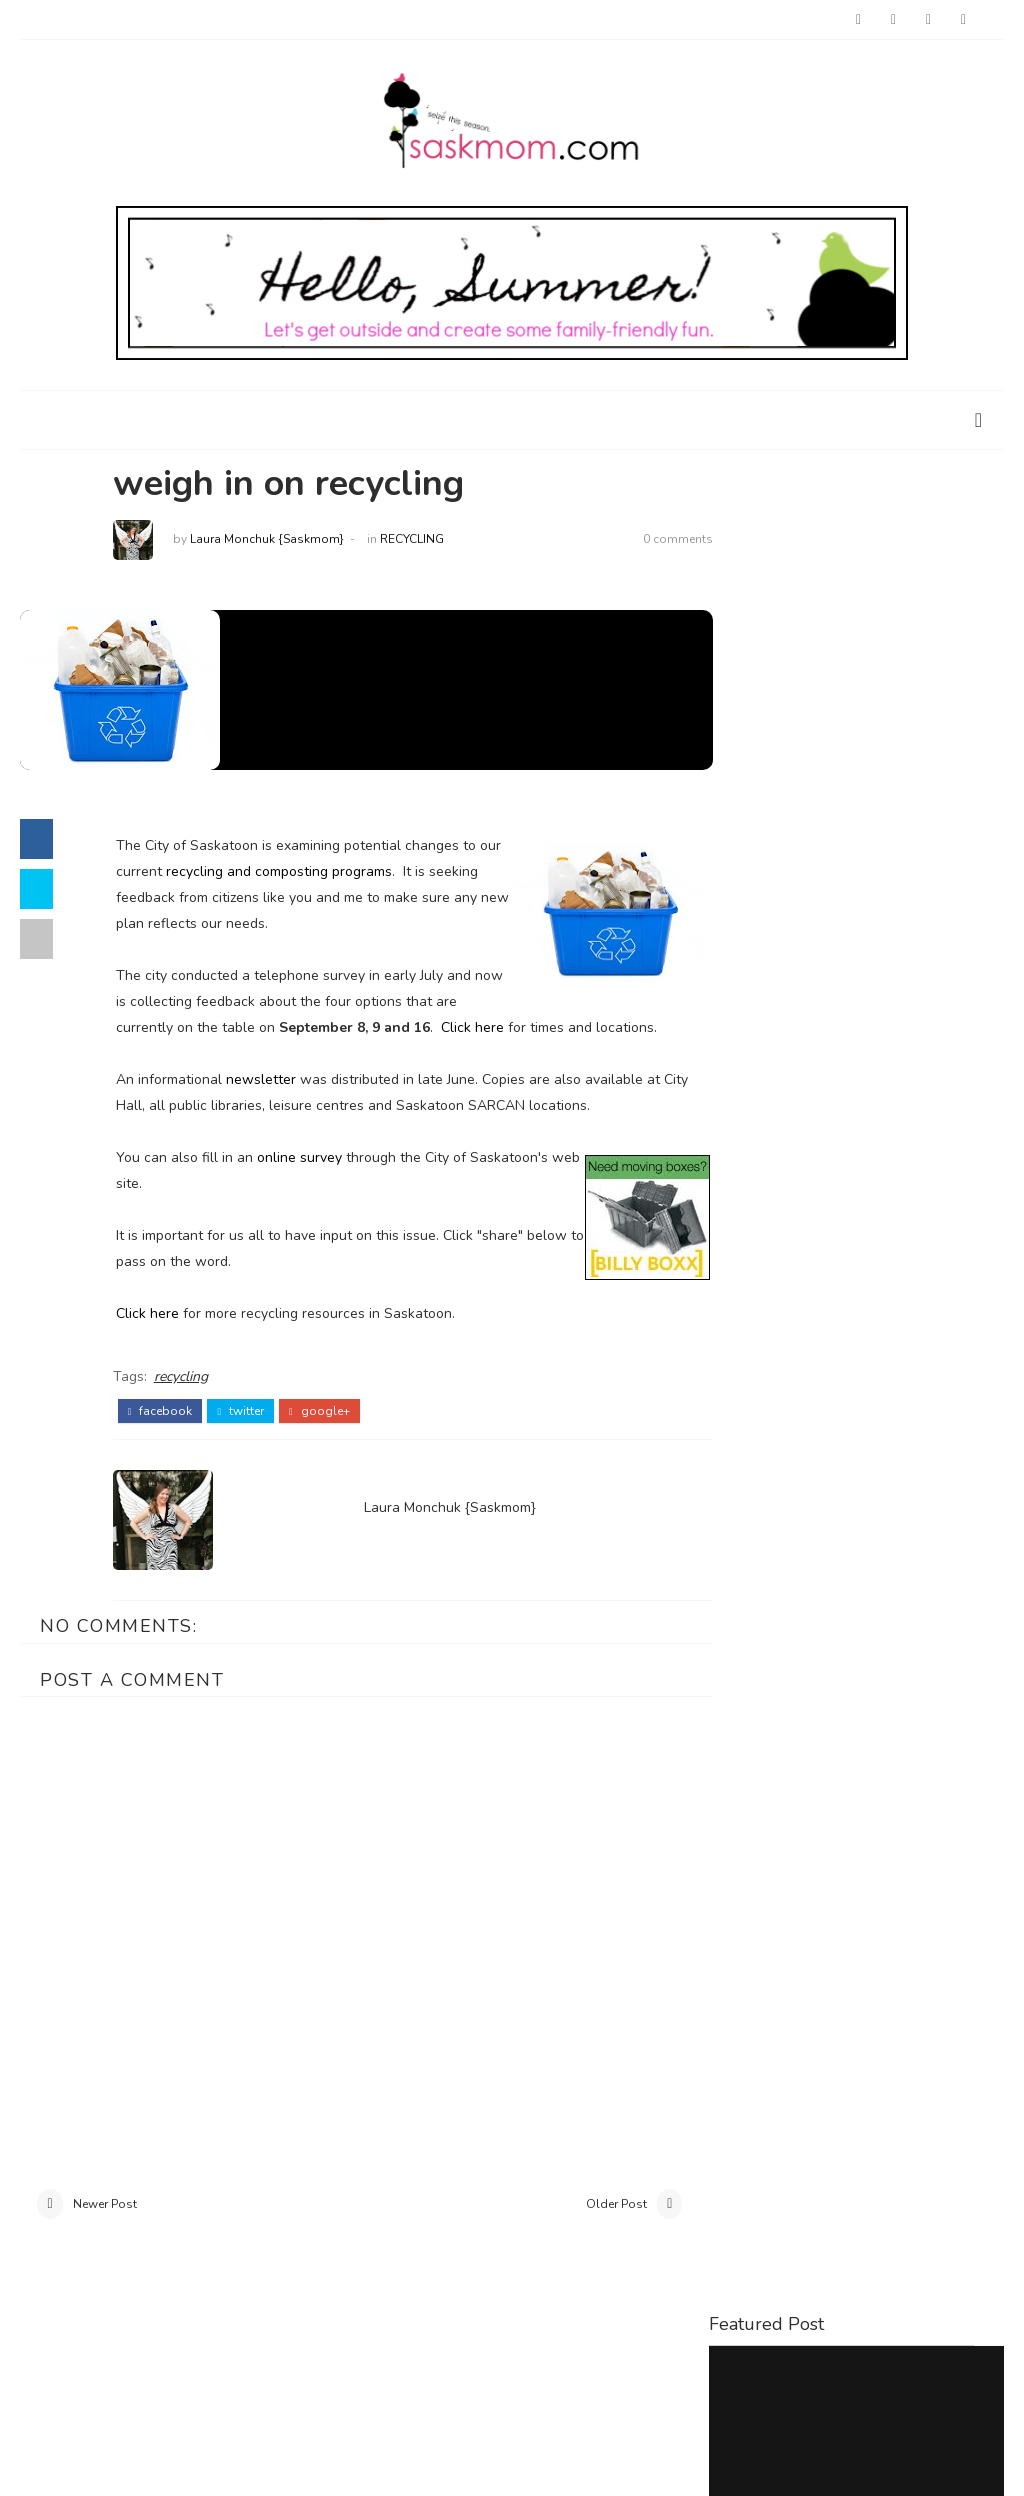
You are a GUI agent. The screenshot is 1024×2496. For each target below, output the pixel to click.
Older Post (592, 2232)
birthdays (862, 1436)
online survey (306, 1184)
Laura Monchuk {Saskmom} (274, 541)
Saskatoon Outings (777, 1037)
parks (741, 1502)
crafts (954, 1436)
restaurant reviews (869, 1502)
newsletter (268, 1106)
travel (745, 1535)
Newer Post (105, 2232)
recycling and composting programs (311, 872)
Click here (504, 1028)
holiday (817, 1469)
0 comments (654, 541)
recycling (419, 541)
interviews (916, 1469)
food (740, 1469)
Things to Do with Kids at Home (851, 744)
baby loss (758, 1436)
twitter (248, 1437)
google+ (327, 1437)
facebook (167, 1437)
